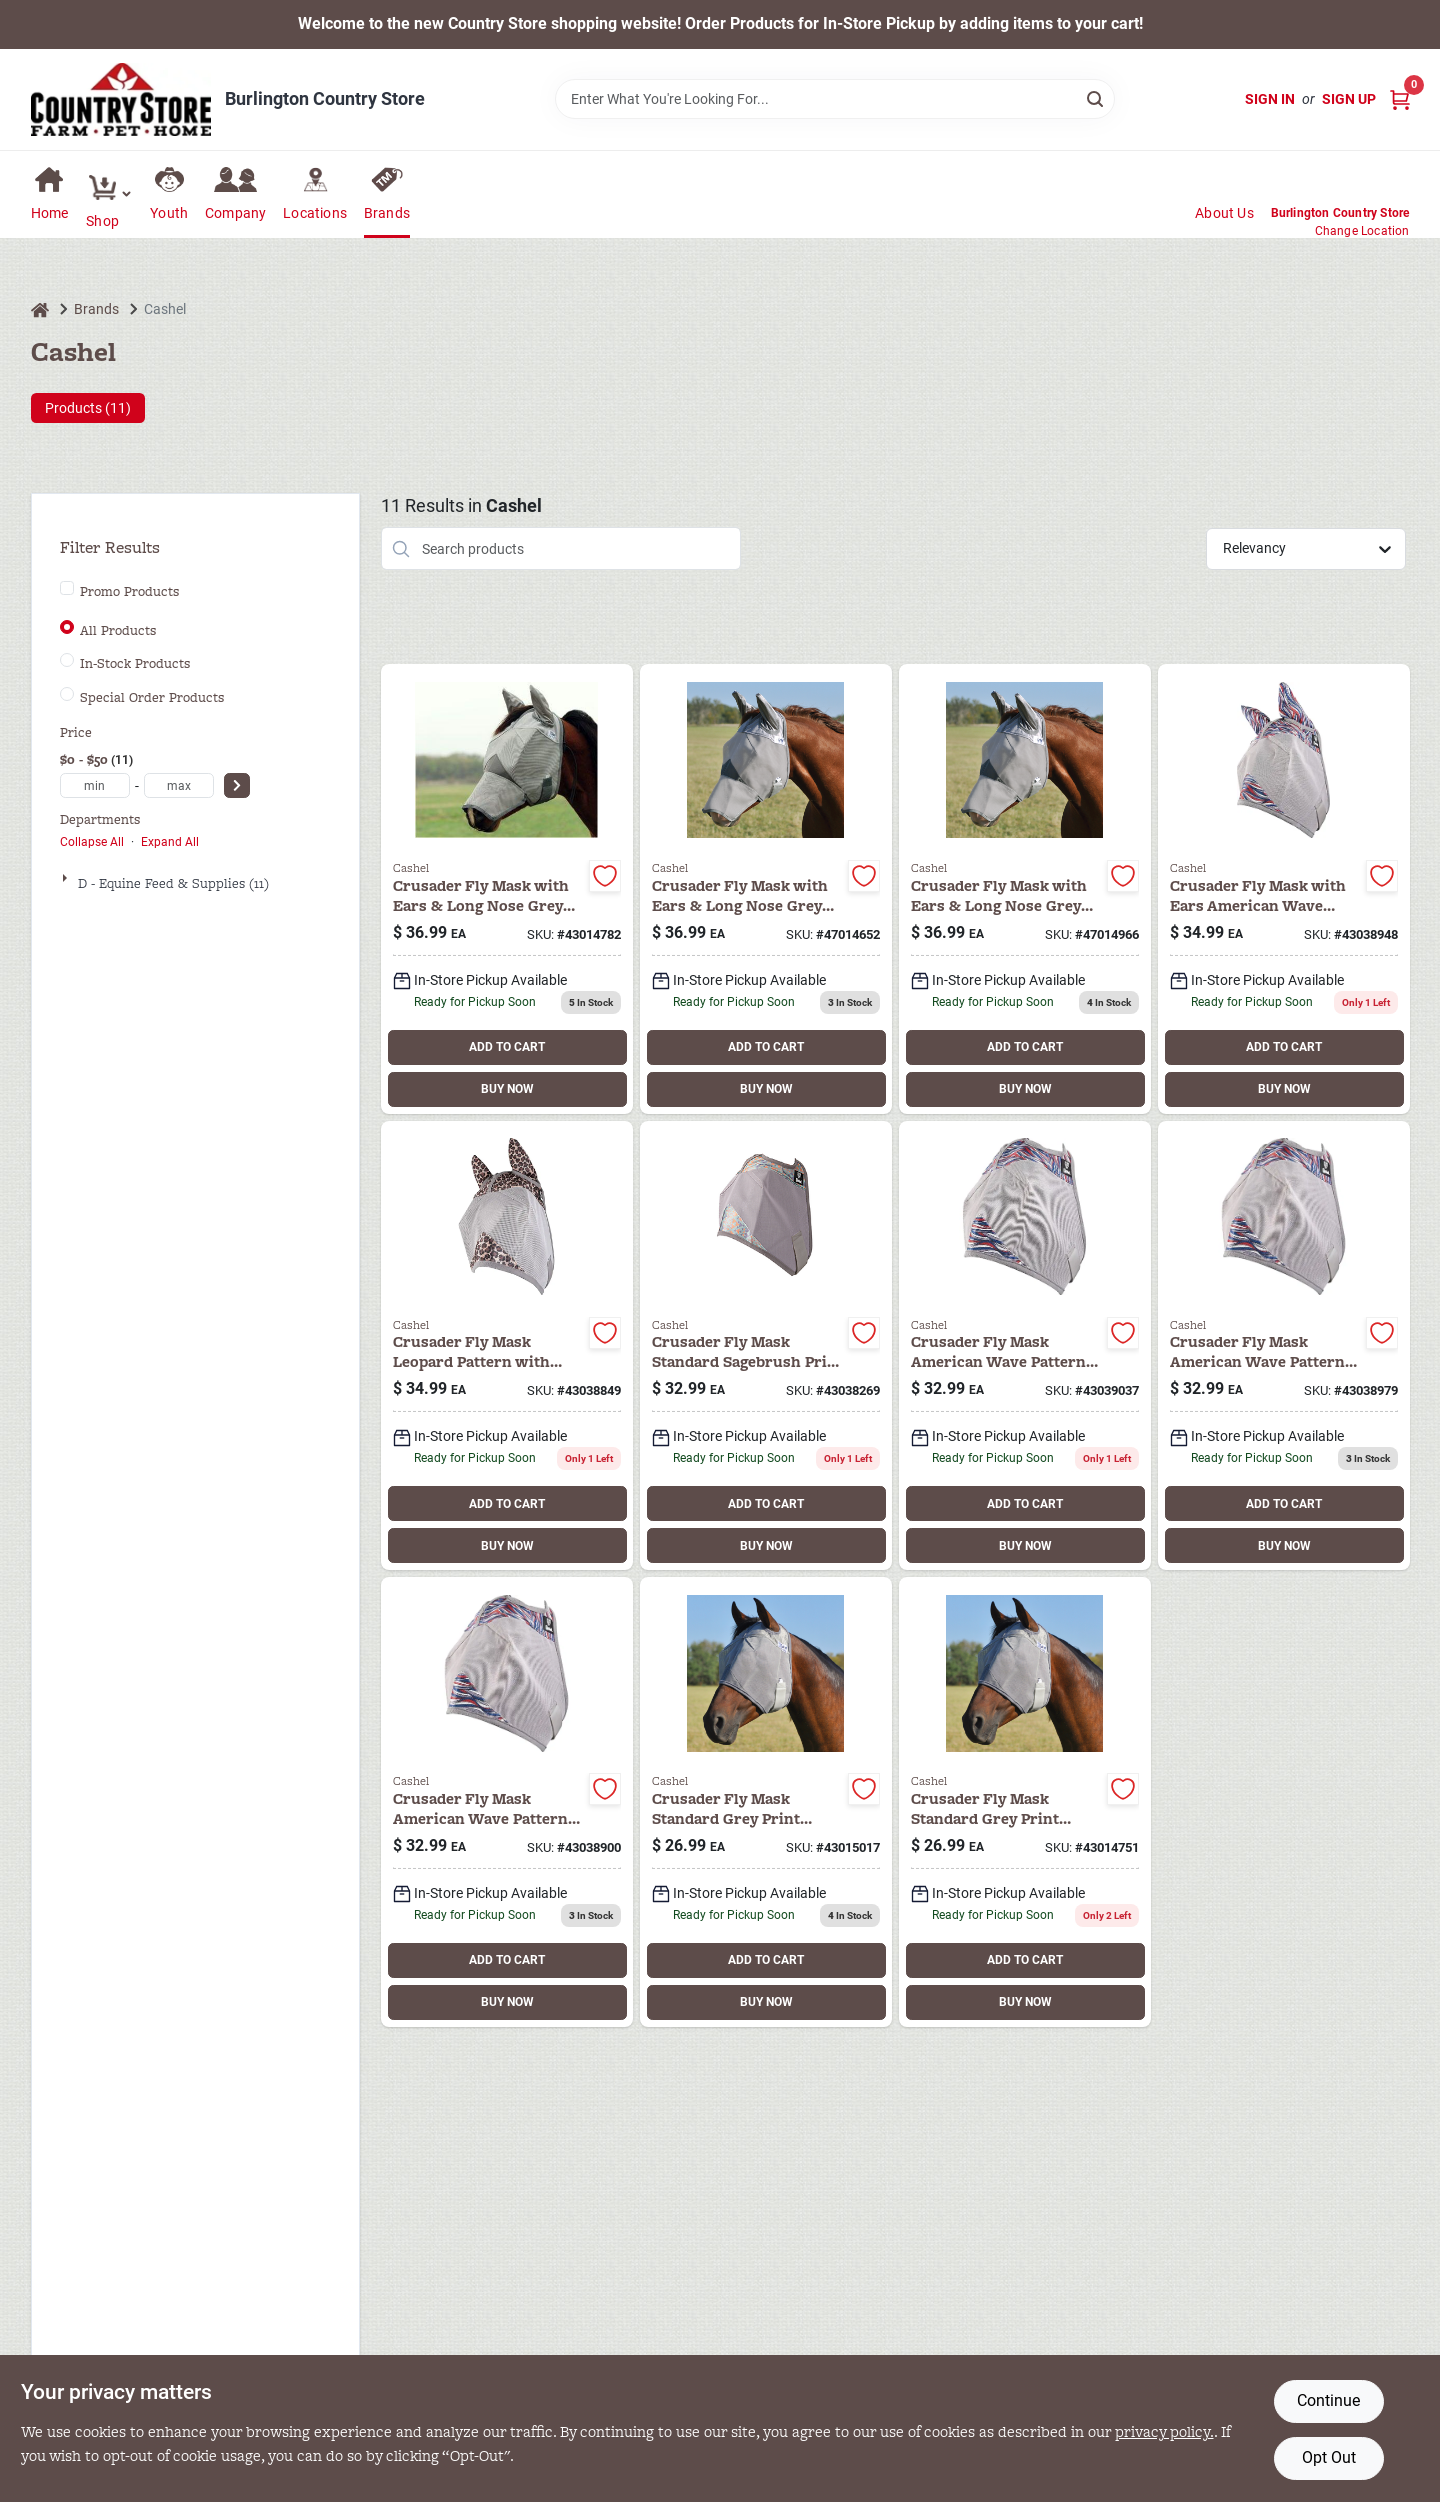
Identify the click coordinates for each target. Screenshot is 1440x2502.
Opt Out (1329, 2457)
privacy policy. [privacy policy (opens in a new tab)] (1164, 2431)
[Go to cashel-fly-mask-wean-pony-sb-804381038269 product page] (766, 1346)
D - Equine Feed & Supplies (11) (173, 883)
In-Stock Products (135, 664)
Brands (387, 213)
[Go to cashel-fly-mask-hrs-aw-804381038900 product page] (507, 1802)
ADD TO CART (507, 1047)
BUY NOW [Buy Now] (507, 1089)
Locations (315, 213)
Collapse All (92, 842)
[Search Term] (835, 99)
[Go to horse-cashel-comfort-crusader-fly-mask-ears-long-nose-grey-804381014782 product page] (507, 889)
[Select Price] (237, 785)
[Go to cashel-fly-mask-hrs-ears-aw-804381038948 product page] (1284, 889)
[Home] (40, 309)
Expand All (170, 842)
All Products (118, 631)
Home (50, 213)
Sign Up (1349, 99)
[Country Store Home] (121, 99)
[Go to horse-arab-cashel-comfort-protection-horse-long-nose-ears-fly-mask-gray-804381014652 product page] (766, 889)
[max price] (179, 785)
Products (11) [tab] (88, 408)
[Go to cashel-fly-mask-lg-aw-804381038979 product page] (1284, 1346)
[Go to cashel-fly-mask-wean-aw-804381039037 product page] (1025, 1346)
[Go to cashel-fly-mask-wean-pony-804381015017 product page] (766, 1802)
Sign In (1270, 99)
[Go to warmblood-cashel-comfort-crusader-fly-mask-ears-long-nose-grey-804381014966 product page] (1025, 889)
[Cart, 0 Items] (1400, 99)
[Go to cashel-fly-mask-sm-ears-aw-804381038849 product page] (507, 1346)
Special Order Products (152, 698)
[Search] (1096, 97)
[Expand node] (67, 878)
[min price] (95, 785)
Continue (1328, 2400)
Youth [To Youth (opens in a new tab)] (169, 213)
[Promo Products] (67, 588)
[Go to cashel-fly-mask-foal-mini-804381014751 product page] (1025, 1802)
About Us (1224, 213)
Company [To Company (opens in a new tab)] (235, 213)
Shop (102, 221)
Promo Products (129, 592)
